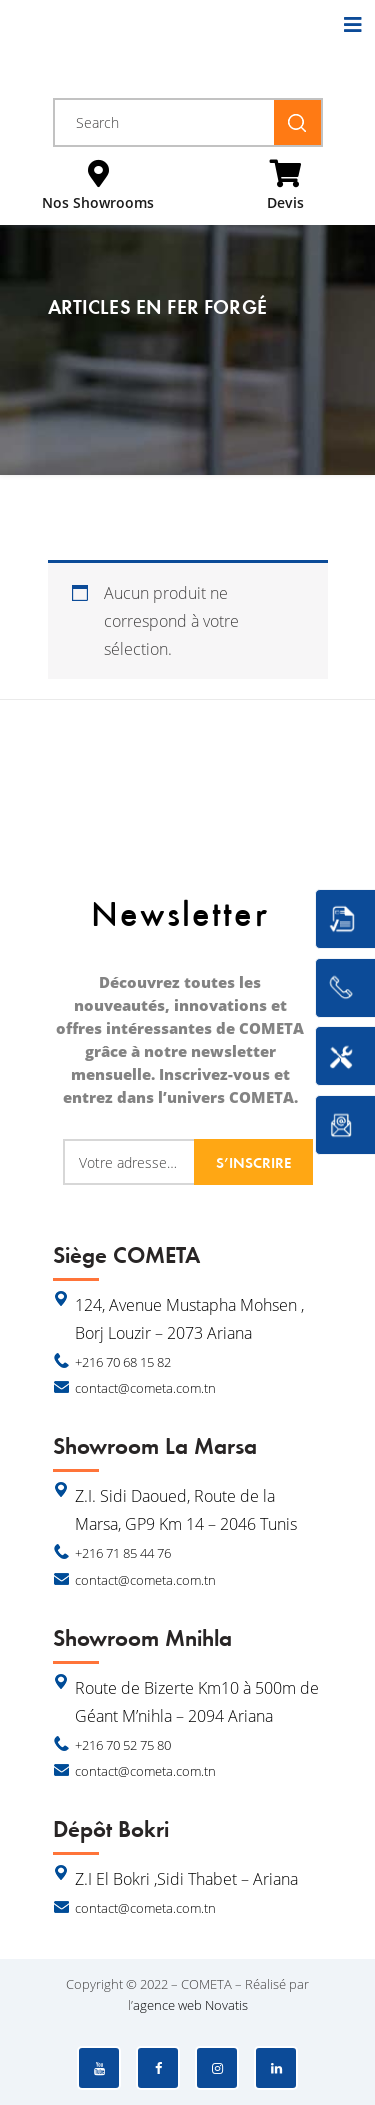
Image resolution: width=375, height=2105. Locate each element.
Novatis (226, 2005)
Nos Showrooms (98, 202)
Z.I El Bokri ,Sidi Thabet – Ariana (186, 1879)
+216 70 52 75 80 (123, 1745)
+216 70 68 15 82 (123, 1362)
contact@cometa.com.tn (145, 1388)
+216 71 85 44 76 (123, 1553)
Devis (285, 202)
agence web (167, 2005)
